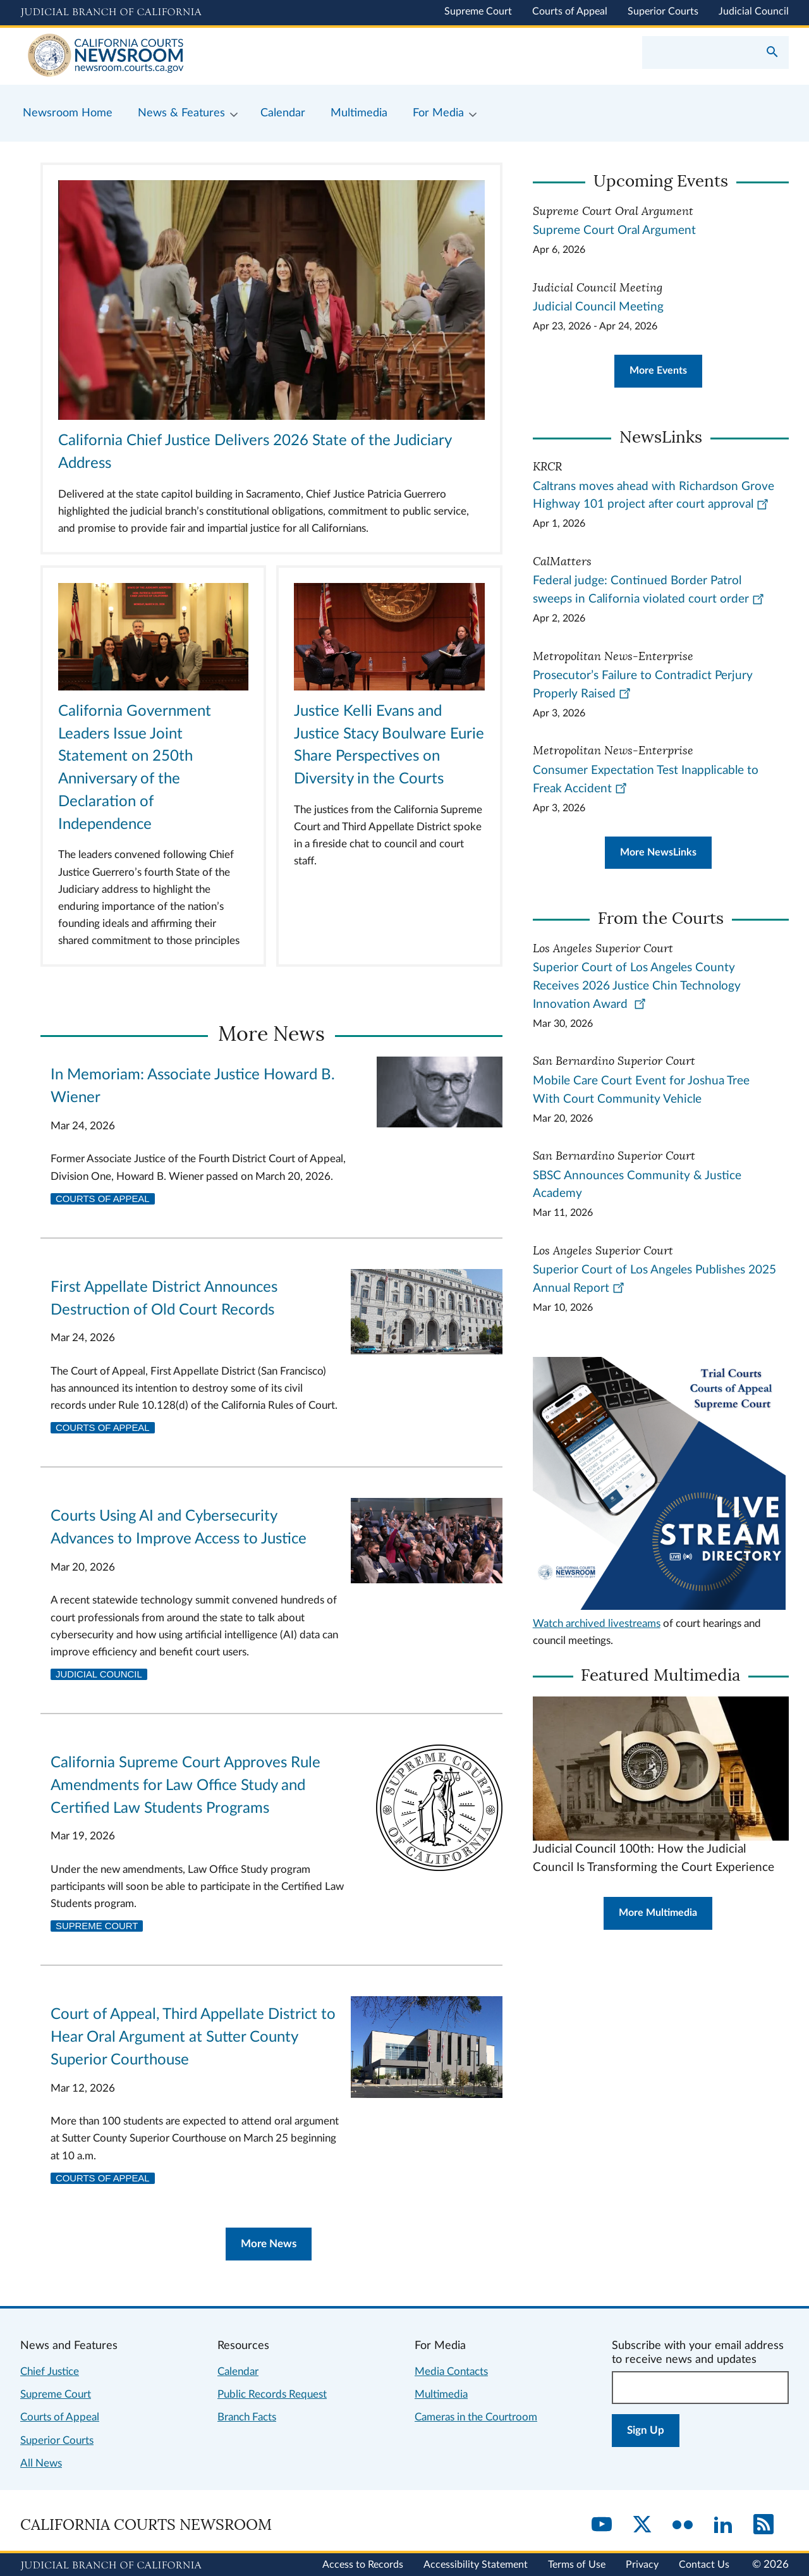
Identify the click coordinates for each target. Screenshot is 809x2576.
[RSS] (763, 2525)
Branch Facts (246, 2417)
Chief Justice (49, 2371)
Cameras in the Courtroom (476, 2417)
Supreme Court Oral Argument (614, 230)
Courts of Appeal (569, 11)
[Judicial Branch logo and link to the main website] (111, 13)
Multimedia (441, 2394)
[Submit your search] (772, 53)
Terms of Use (576, 2565)
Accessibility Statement (475, 2565)
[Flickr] (682, 2525)
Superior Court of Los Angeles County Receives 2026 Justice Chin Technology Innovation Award (637, 986)
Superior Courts (663, 11)
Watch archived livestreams (596, 1623)
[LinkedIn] (723, 2525)
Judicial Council (754, 11)
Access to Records (362, 2565)
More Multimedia (658, 1913)
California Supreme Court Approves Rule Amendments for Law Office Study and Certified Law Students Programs (185, 1785)
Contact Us (704, 2565)
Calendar (238, 2371)
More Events (658, 370)
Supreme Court (478, 11)
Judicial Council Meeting (598, 307)
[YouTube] (602, 2525)
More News (268, 2243)
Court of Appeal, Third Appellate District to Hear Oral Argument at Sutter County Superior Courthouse (193, 2037)
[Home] (212, 56)
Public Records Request (272, 2394)
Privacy (642, 2565)
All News (41, 2463)
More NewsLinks (658, 852)
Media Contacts (451, 2371)
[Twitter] (642, 2525)
